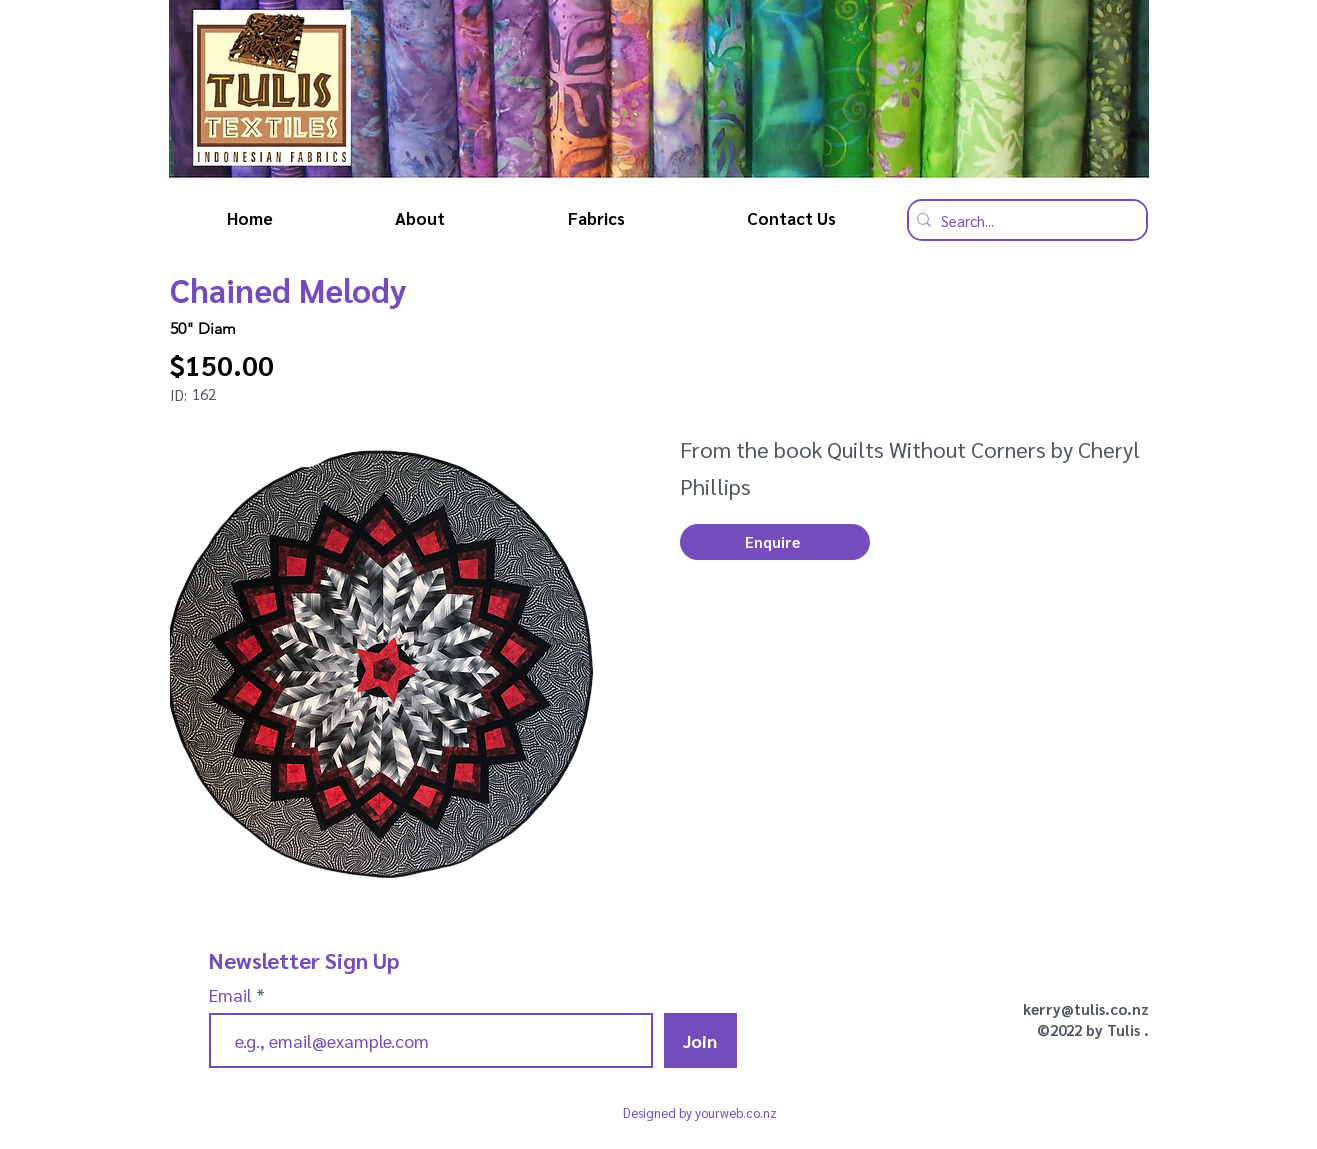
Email (232, 995)
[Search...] (1022, 220)
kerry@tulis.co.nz (1086, 1008)
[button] (775, 542)
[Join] (700, 1040)
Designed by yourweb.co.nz (700, 1112)
